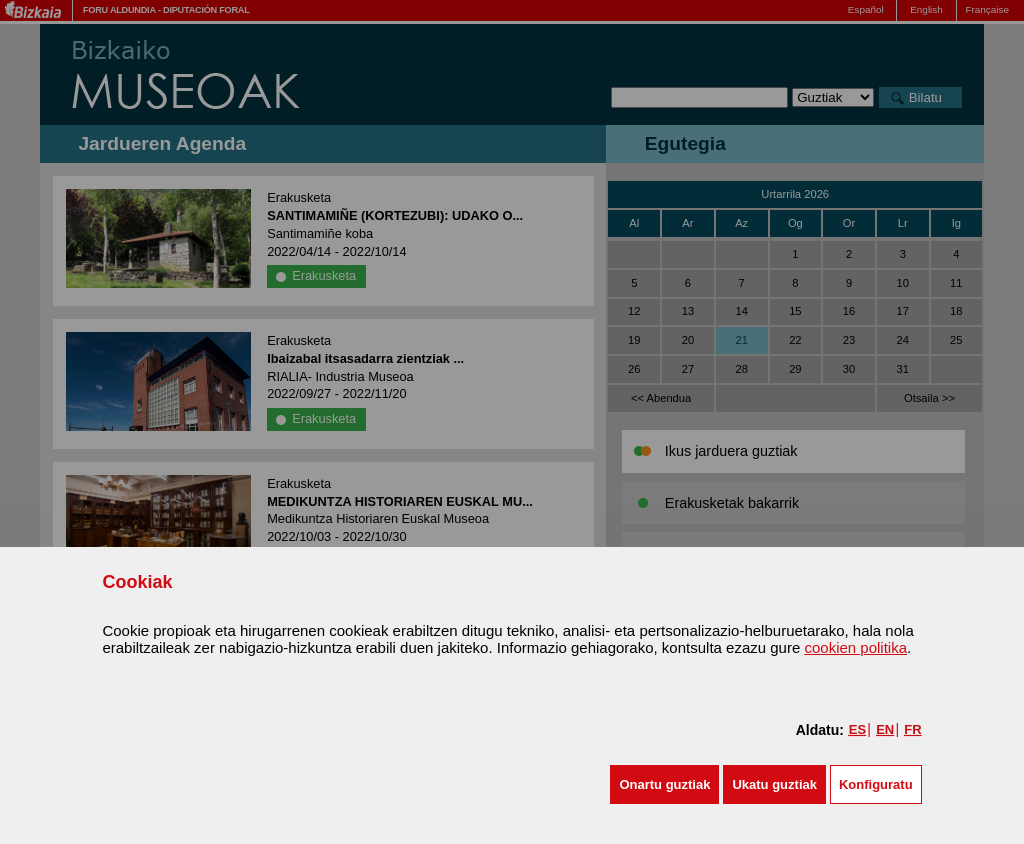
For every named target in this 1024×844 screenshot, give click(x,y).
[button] (664, 784)
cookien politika (855, 647)
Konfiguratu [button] (876, 784)
